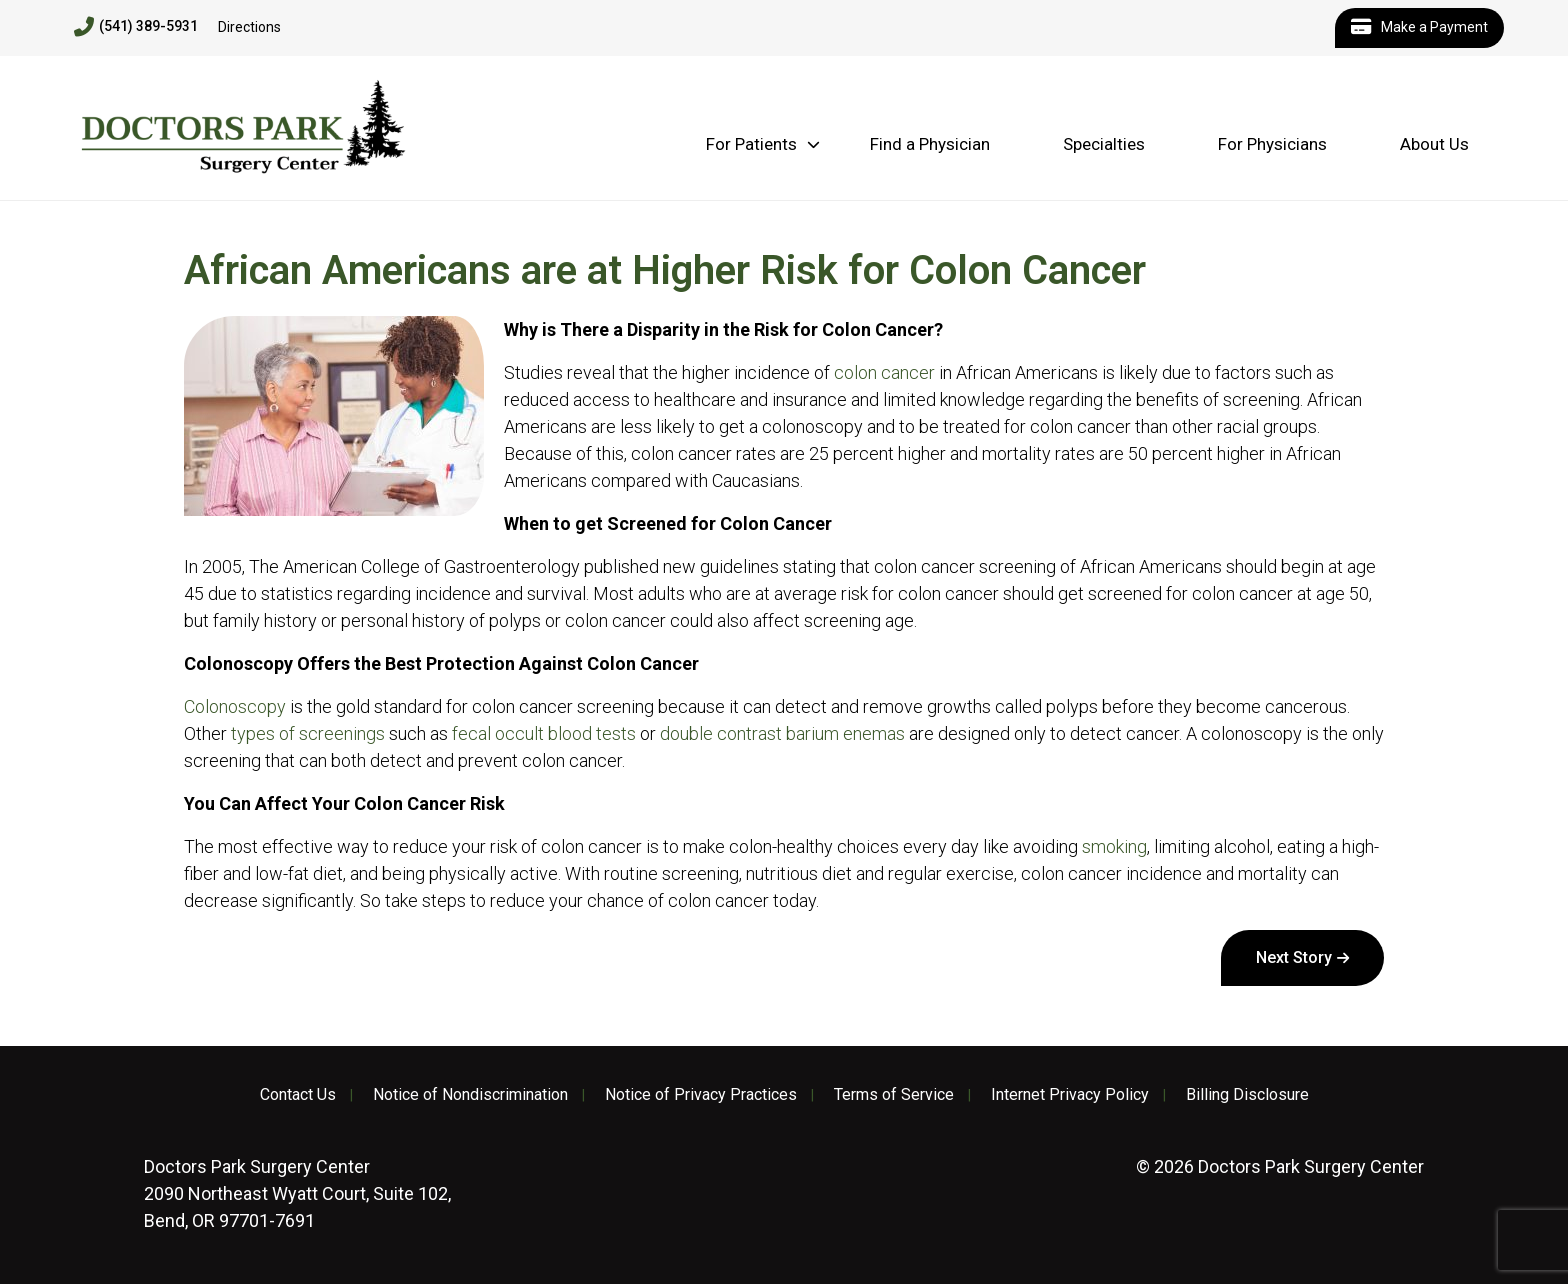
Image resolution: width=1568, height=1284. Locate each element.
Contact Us (298, 1095)
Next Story (1294, 957)
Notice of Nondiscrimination (470, 1095)
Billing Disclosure (1247, 1095)
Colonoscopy (235, 706)
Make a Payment (1419, 28)
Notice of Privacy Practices (701, 1095)
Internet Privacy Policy (1070, 1095)
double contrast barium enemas (782, 733)
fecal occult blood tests (544, 733)
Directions (249, 27)
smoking (1114, 846)
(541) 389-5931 (136, 27)
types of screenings (308, 733)
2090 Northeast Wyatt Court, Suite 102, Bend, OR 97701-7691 (297, 1193)
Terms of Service (894, 1095)
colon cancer (884, 372)
